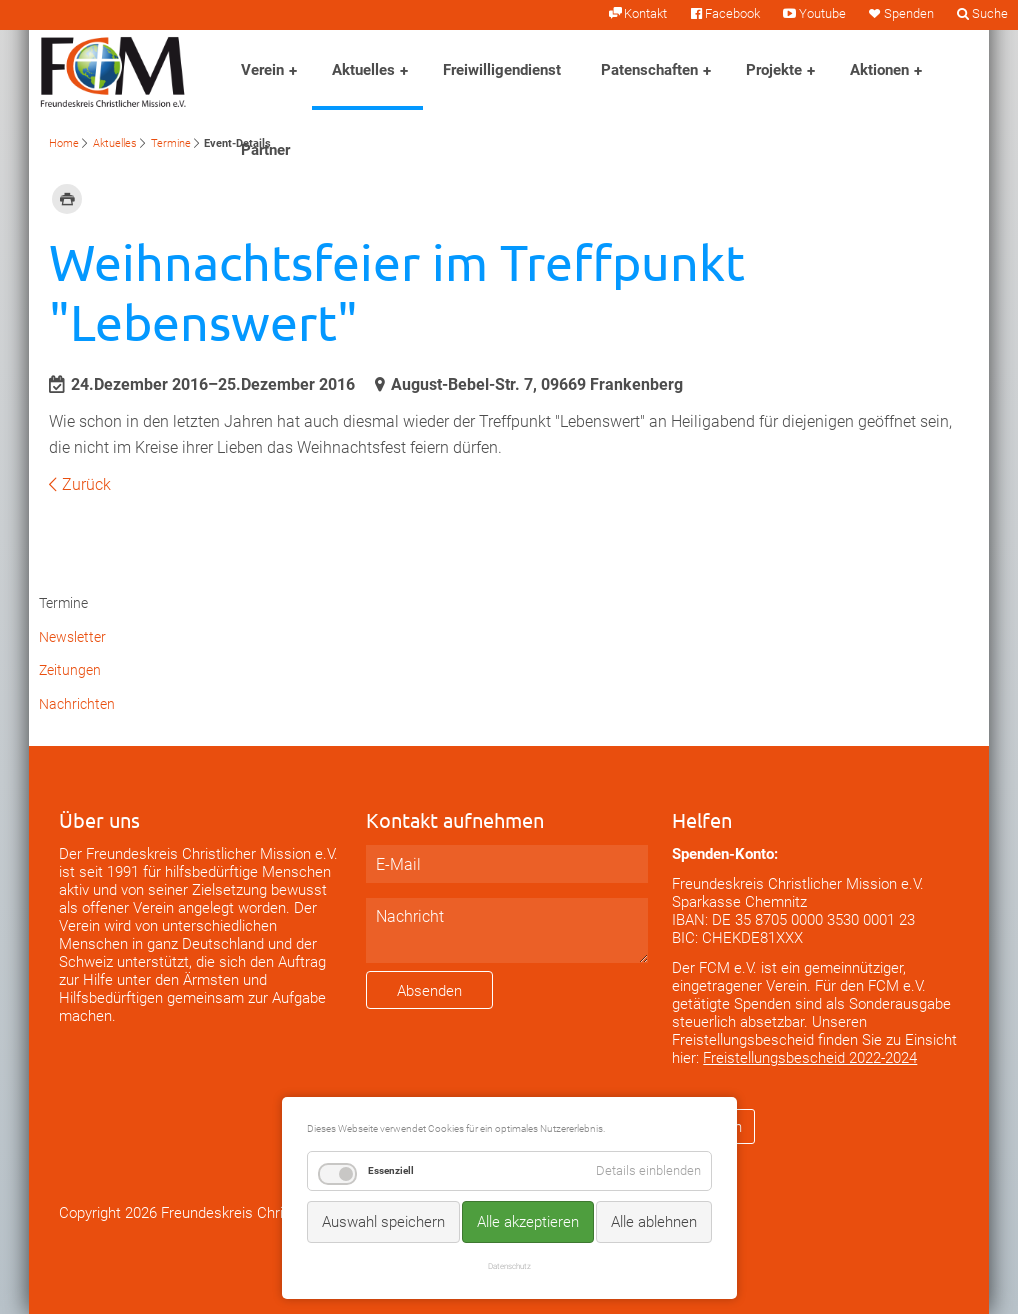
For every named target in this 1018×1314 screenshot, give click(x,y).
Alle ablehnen (654, 1222)
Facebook (732, 13)
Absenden (429, 991)
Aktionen (879, 70)
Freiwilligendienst (502, 70)
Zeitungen (70, 670)
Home (64, 143)
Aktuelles (363, 70)
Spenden (909, 13)
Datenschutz (509, 1266)
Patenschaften (649, 70)
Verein (262, 70)
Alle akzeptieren (528, 1222)
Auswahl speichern (383, 1222)
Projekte (774, 70)
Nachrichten (77, 704)
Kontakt (645, 13)
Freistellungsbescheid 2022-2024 (810, 1058)
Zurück (86, 484)
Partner (265, 150)
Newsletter (72, 637)
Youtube (822, 13)
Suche (990, 13)
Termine (171, 143)
